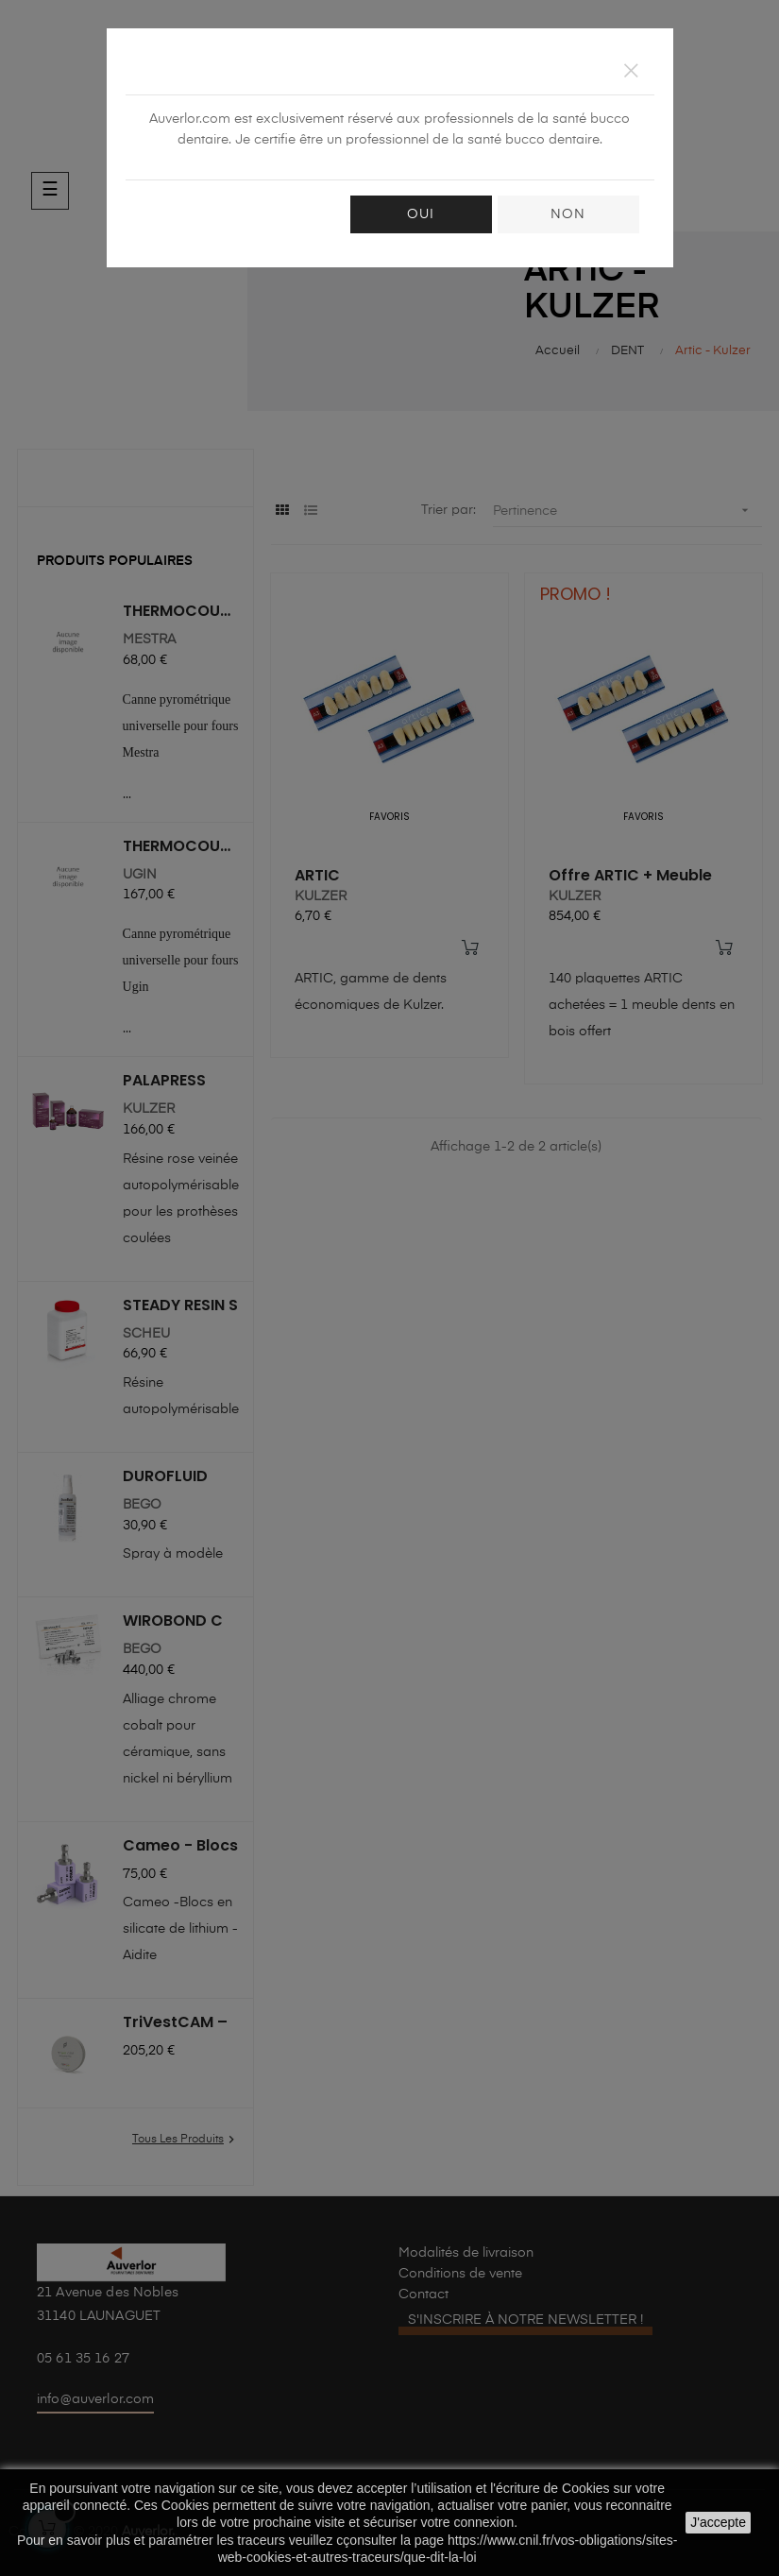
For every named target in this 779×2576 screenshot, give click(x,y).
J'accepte (718, 2522)
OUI (420, 214)
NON (567, 214)
